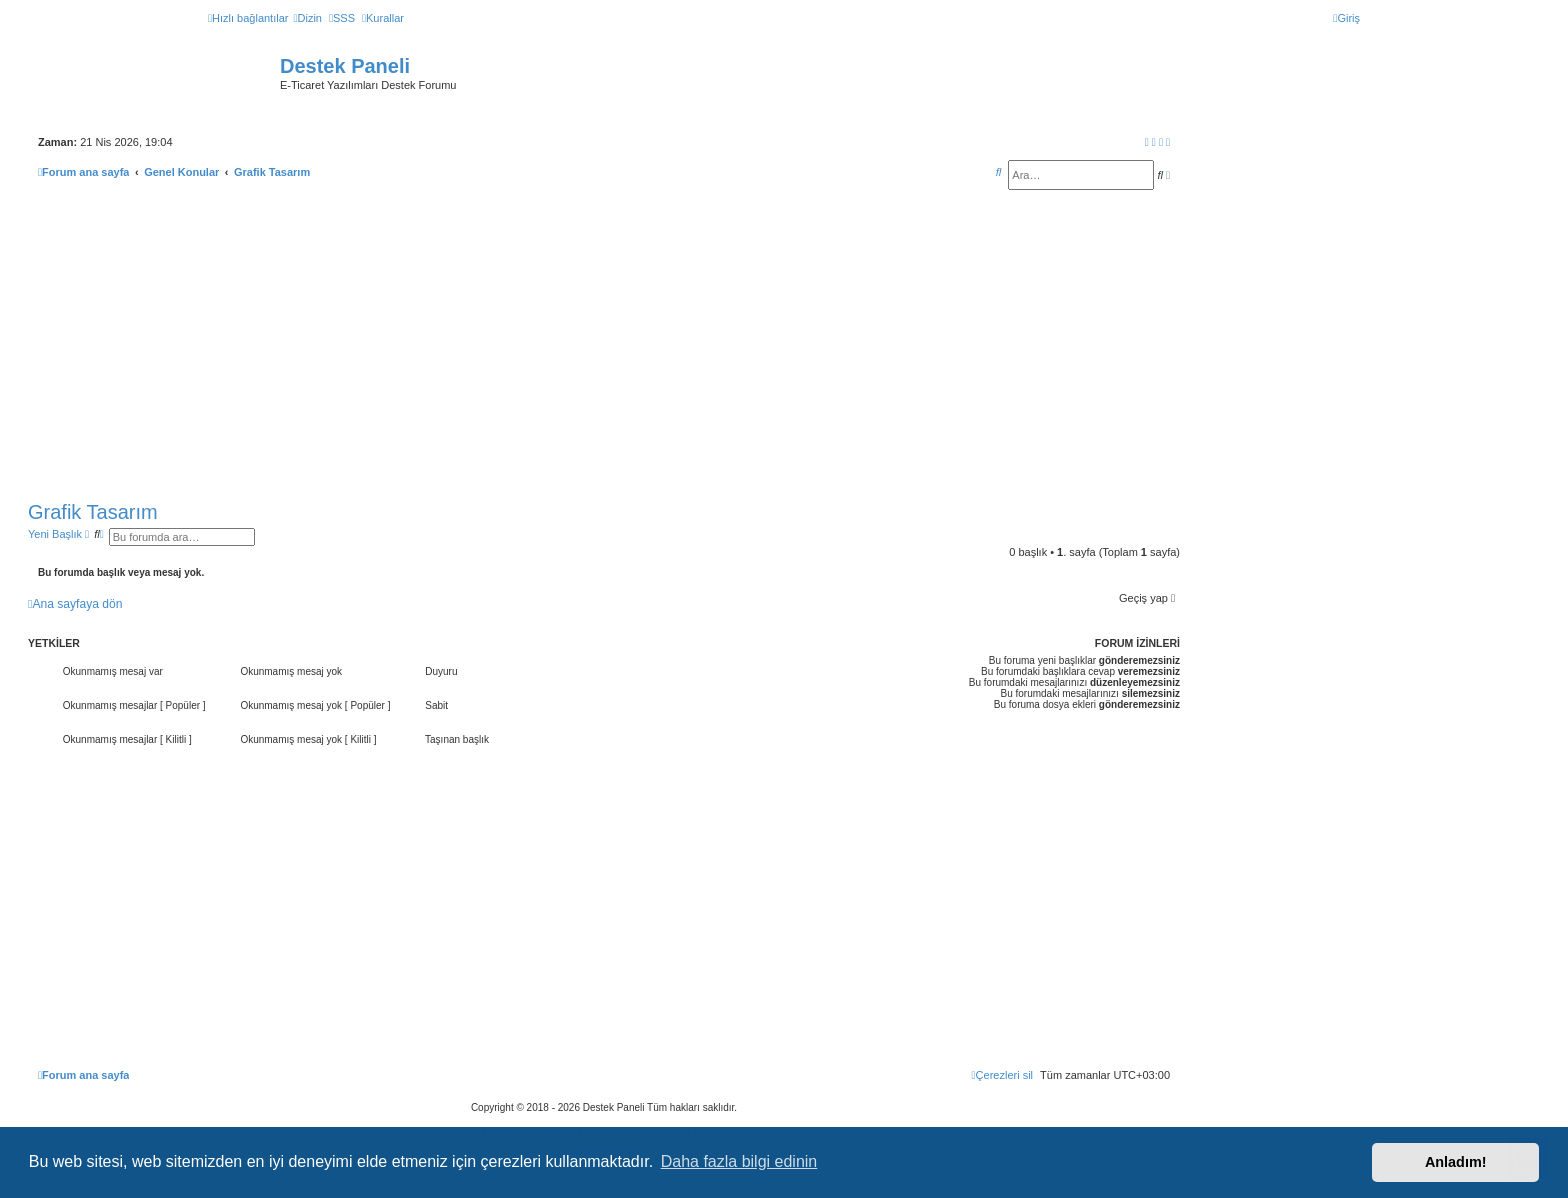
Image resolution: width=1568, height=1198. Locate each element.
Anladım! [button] (1456, 1162)
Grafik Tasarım (93, 512)
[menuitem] (307, 18)
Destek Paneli (345, 66)
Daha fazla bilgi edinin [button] (739, 1161)
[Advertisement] (604, 345)
